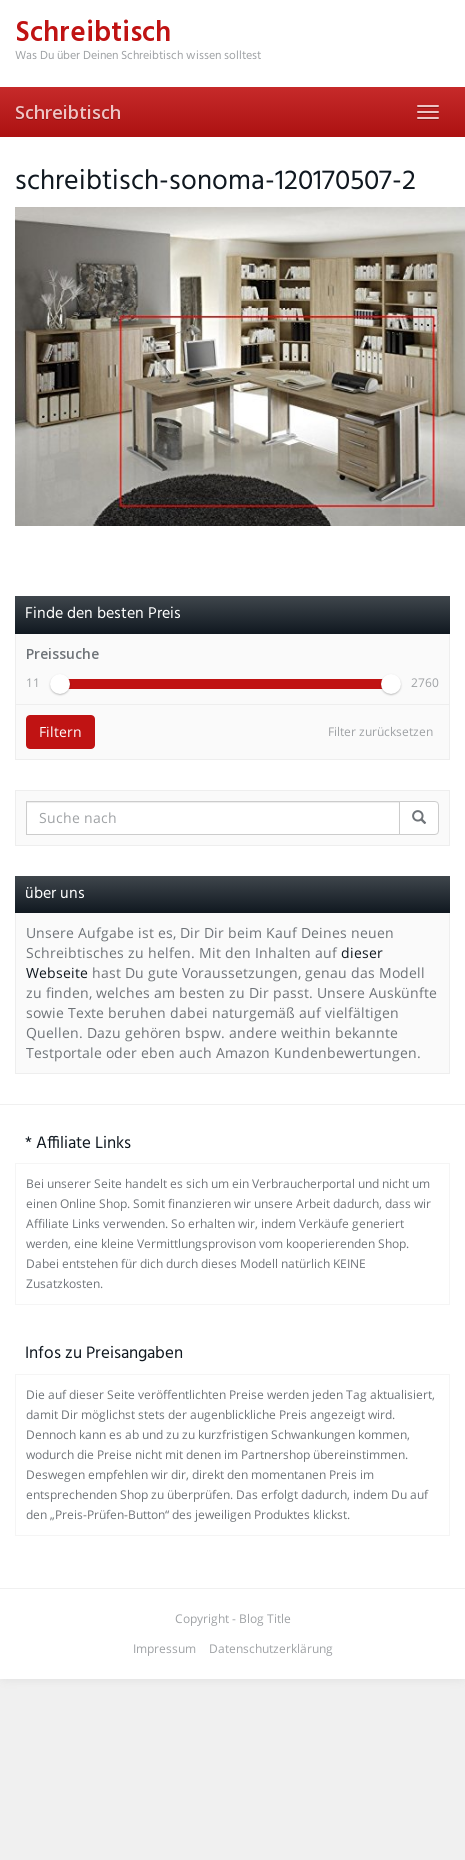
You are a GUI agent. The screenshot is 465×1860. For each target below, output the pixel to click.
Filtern (60, 761)
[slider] (60, 714)
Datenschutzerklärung (271, 1678)
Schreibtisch (68, 112)
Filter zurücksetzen (380, 761)
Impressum (164, 1678)
